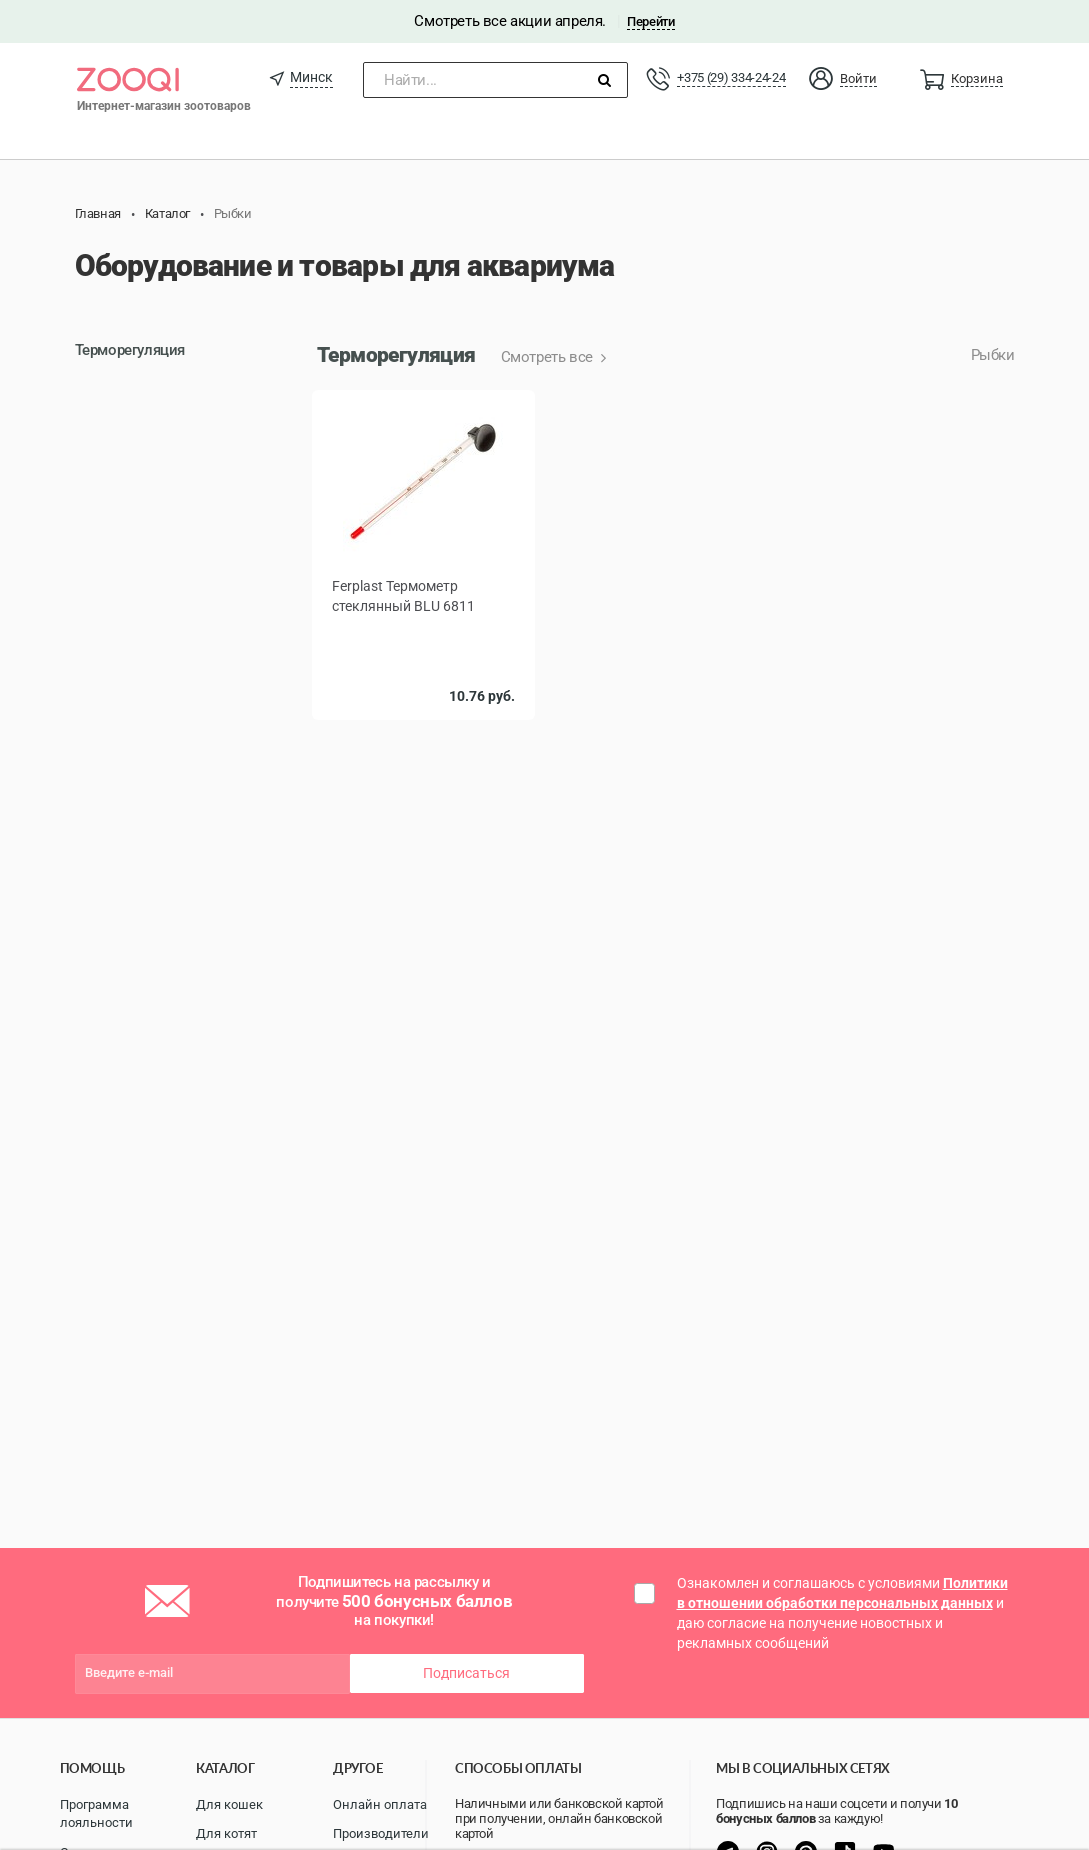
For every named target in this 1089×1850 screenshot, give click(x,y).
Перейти (650, 21)
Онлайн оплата (380, 1804)
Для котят (226, 1833)
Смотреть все (549, 357)
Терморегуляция (130, 350)
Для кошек (229, 1804)
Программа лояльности (96, 1814)
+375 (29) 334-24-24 (731, 77)
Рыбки (993, 355)
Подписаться (466, 1673)
